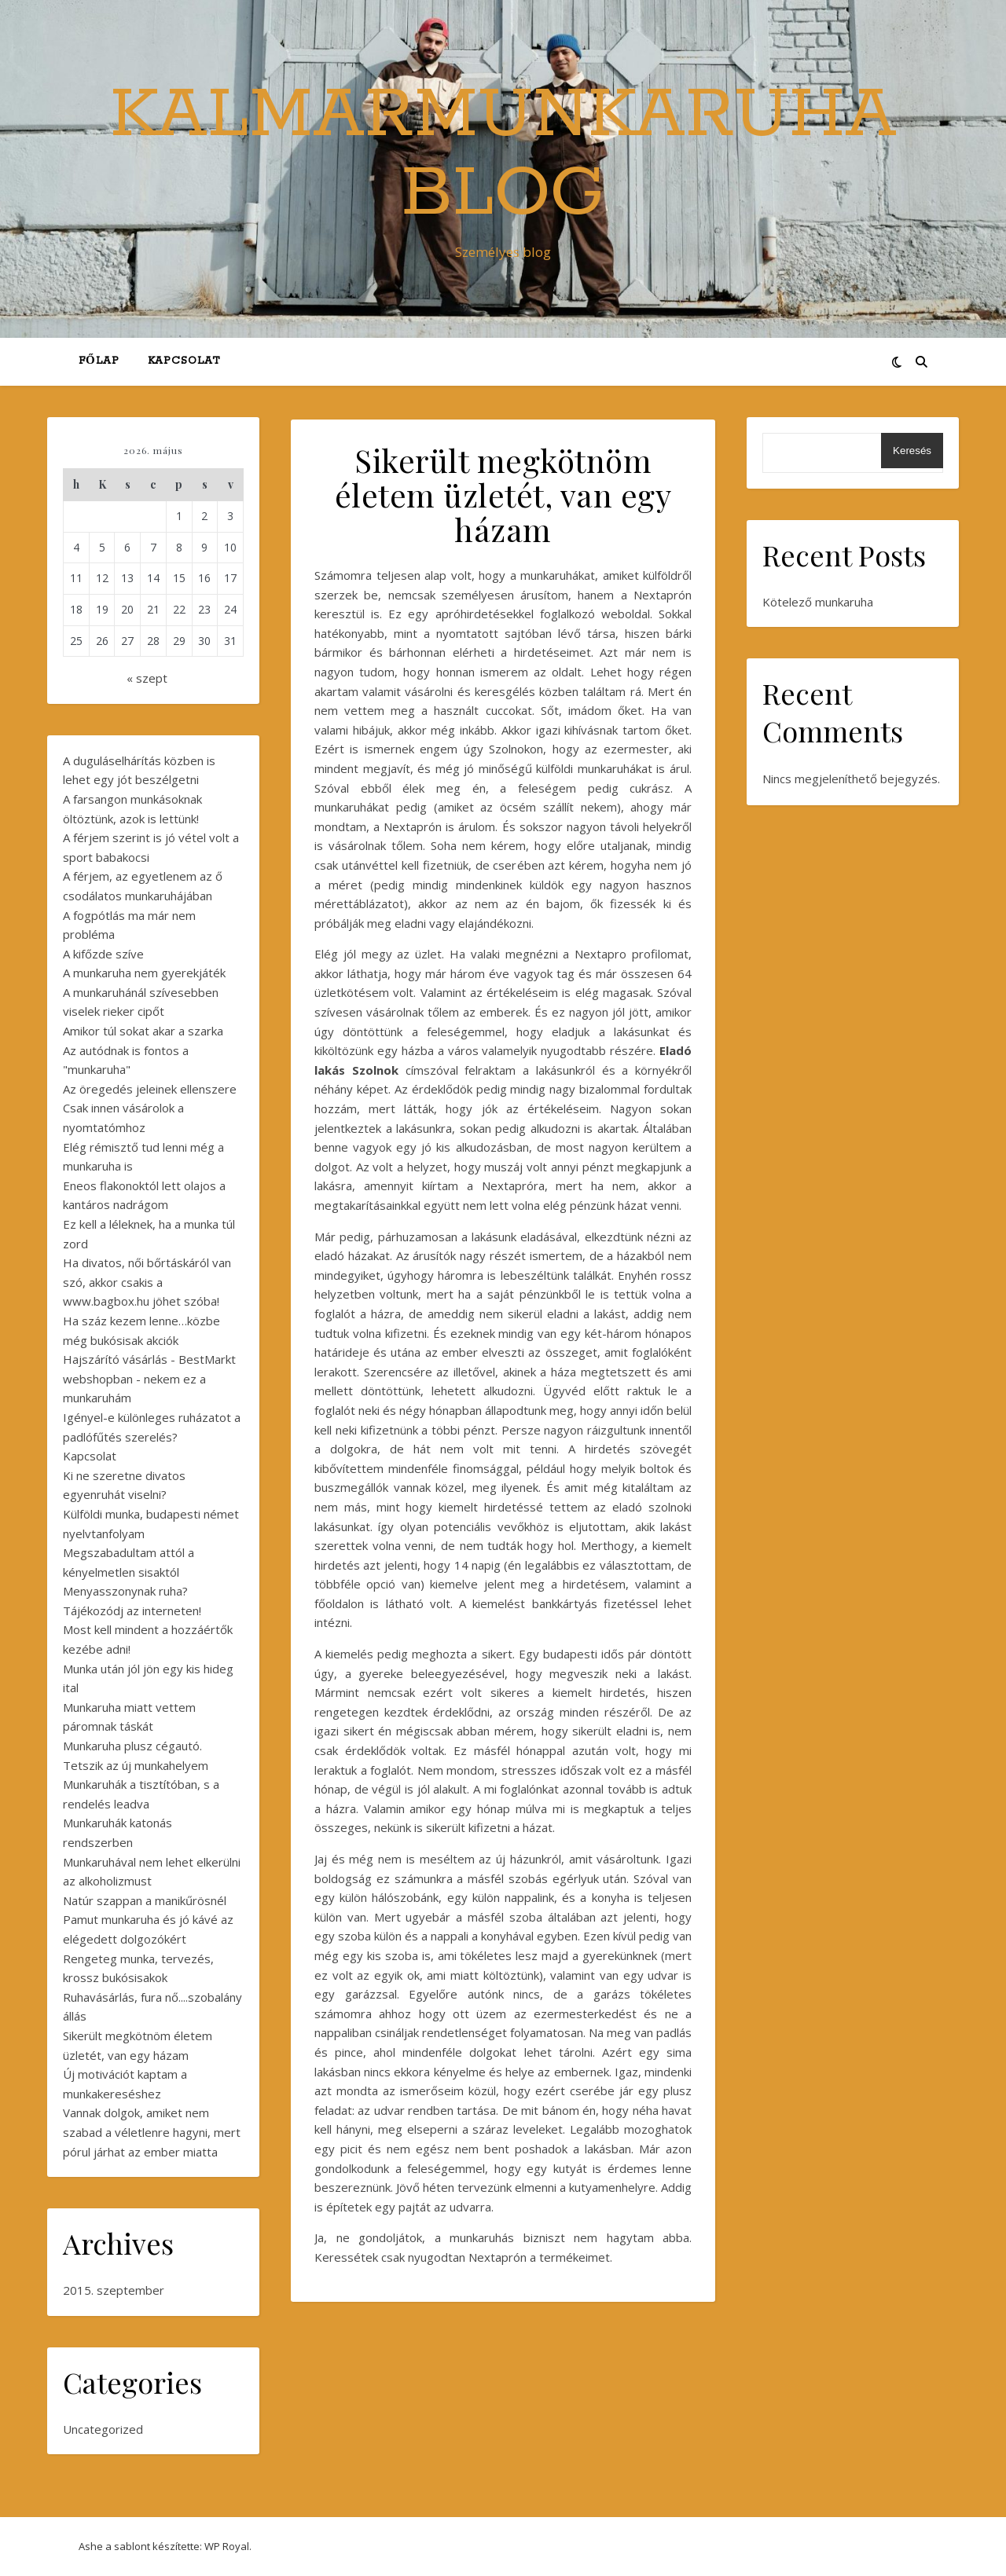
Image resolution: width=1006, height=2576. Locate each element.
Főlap (99, 361)
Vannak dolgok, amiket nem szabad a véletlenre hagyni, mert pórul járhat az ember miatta (151, 2132)
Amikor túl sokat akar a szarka (143, 1031)
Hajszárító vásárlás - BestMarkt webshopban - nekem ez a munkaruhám (149, 1378)
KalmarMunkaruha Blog (503, 154)
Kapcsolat (184, 361)
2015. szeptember (113, 2290)
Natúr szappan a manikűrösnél (144, 1900)
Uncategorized (103, 2429)
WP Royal (226, 2546)
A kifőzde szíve (103, 954)
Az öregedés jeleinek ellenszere (150, 1089)
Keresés (912, 450)
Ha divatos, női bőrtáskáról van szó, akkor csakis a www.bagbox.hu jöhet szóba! (147, 1282)
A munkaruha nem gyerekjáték (144, 972)
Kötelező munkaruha (817, 602)
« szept (147, 678)
